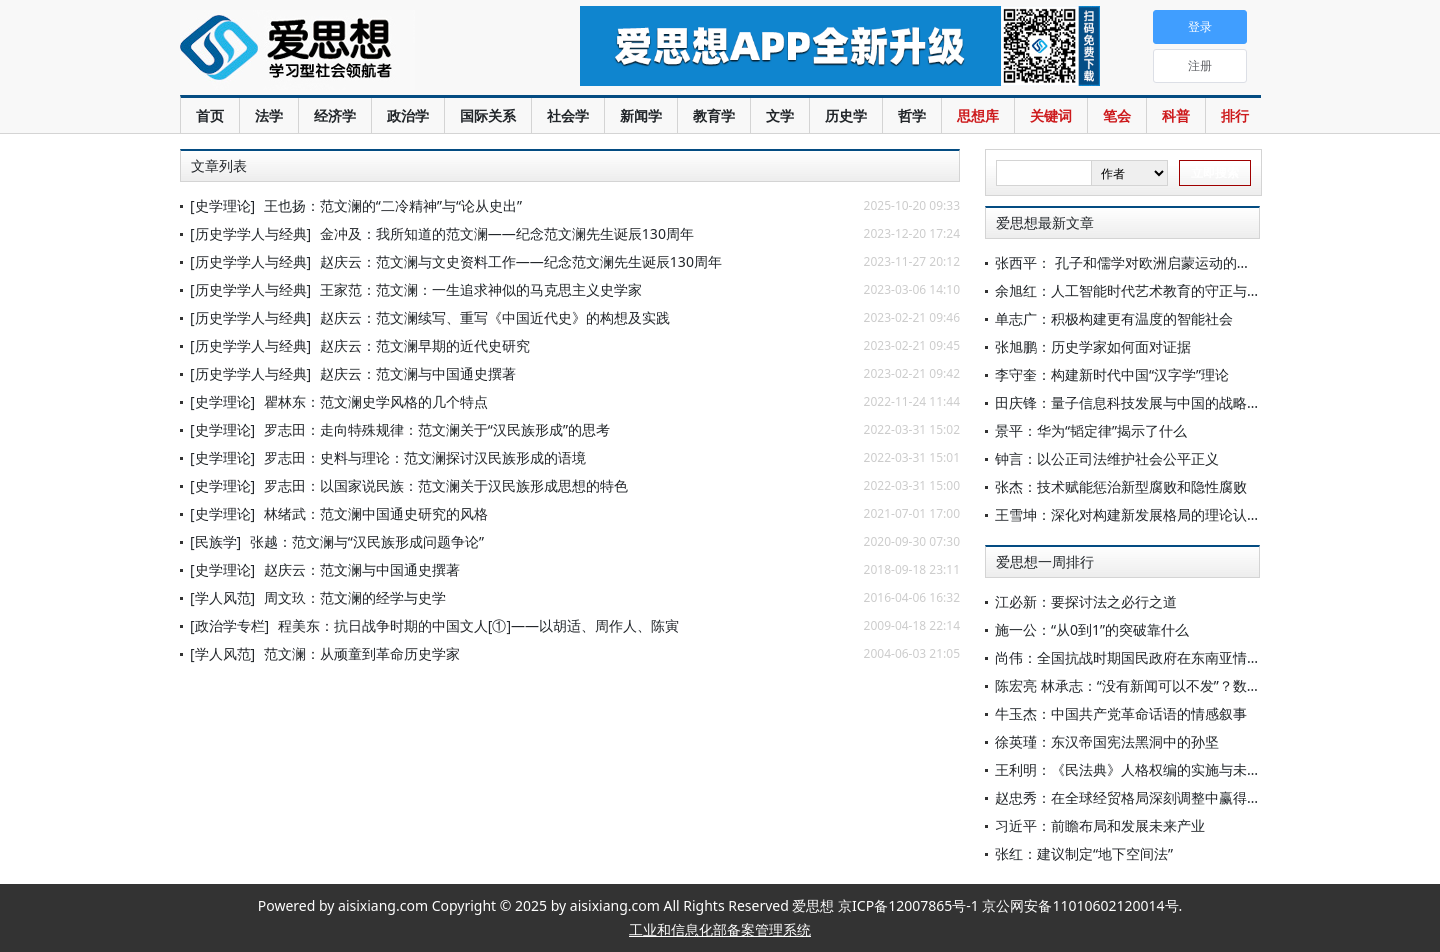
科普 (1176, 115)
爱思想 (339, 50)
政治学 (408, 115)
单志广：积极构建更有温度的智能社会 (1114, 318)
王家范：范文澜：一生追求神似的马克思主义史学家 (481, 289)
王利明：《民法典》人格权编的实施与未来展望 (1142, 769)
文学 (780, 115)
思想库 (978, 115)
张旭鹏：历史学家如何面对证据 (1093, 346)
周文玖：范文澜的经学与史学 (355, 597)
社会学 (568, 115)
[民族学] (215, 541)
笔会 (1117, 115)
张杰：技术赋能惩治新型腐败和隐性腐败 (1121, 486)
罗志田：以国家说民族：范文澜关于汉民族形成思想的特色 (446, 485)
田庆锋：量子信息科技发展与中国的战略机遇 (1135, 402)
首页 (210, 115)
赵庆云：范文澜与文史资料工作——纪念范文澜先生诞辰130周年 (521, 261)
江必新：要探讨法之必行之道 (1086, 601)
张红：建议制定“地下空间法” (1084, 853)
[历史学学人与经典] (250, 233)
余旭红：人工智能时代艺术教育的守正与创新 (1135, 290)
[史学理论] (222, 205)
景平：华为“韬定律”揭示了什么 (1091, 430)
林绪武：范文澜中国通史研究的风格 (376, 513)
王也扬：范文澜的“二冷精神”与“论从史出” (393, 205)
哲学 (912, 115)
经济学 (335, 115)
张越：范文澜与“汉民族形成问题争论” (367, 541)
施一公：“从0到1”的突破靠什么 (1092, 629)
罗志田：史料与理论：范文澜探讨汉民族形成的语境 (425, 457)
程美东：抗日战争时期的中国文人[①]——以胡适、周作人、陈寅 (478, 625)
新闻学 (641, 115)
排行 (1235, 115)
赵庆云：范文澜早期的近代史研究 (425, 345)
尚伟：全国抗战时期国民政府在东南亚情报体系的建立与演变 (1184, 657)
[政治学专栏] (229, 625)
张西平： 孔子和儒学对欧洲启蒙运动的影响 (1130, 262)
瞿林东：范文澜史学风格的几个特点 (376, 401)
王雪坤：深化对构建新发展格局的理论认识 (1128, 514)
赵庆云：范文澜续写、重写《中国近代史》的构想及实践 (495, 317)
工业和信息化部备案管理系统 (720, 929)
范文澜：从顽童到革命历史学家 (362, 653)
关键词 (1051, 115)
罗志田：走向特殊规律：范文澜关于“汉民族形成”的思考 (437, 429)
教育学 (714, 115)
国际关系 (488, 115)
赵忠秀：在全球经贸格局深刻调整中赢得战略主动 (1149, 797)
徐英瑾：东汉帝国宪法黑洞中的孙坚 (1107, 741)
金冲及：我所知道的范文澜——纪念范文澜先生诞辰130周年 (507, 233)
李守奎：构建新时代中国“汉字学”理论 (1112, 374)
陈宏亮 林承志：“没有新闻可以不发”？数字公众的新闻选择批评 (1191, 685)
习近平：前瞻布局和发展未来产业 (1100, 825)
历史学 (846, 115)
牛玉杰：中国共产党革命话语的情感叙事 (1121, 713)
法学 (269, 115)
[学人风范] (222, 597)
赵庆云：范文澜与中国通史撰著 (418, 373)
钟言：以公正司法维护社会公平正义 (1107, 458)
